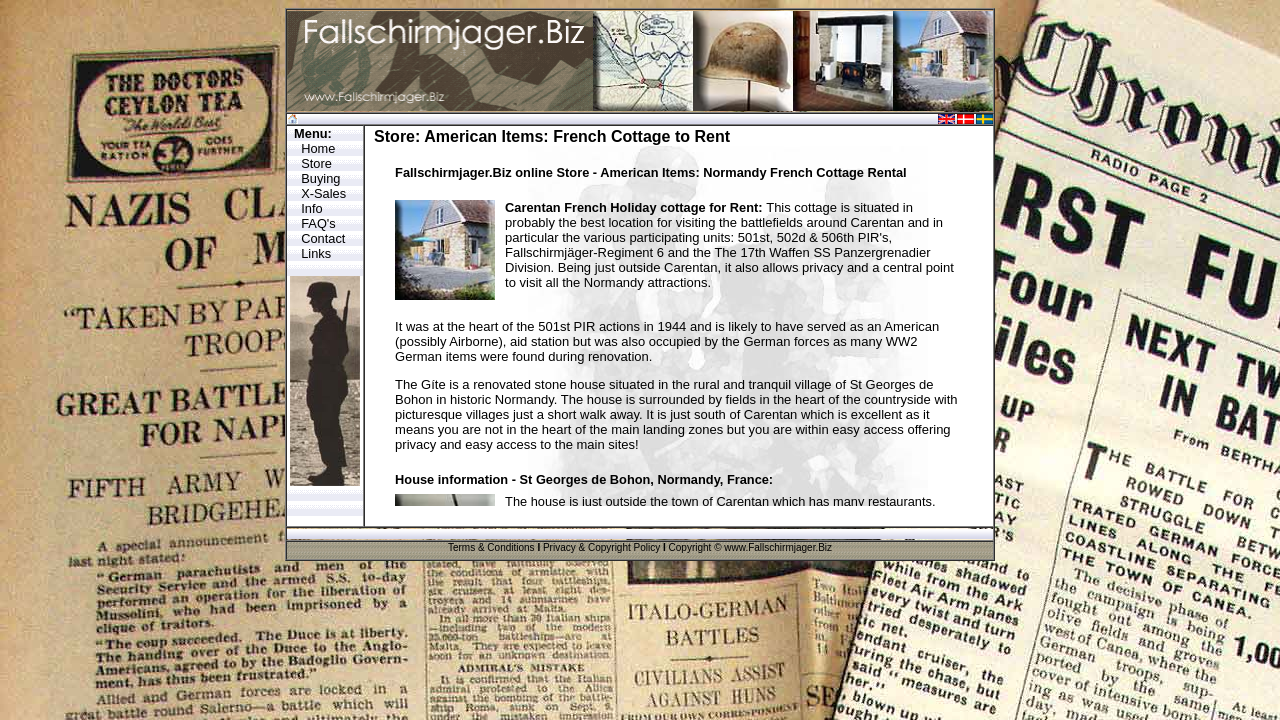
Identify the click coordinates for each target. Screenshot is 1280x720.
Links (316, 253)
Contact (323, 238)
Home (318, 148)
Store (316, 163)
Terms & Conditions (491, 547)
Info (311, 208)
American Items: (486, 136)
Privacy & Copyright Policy (601, 547)
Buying (320, 178)
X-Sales (323, 193)
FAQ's (318, 223)
